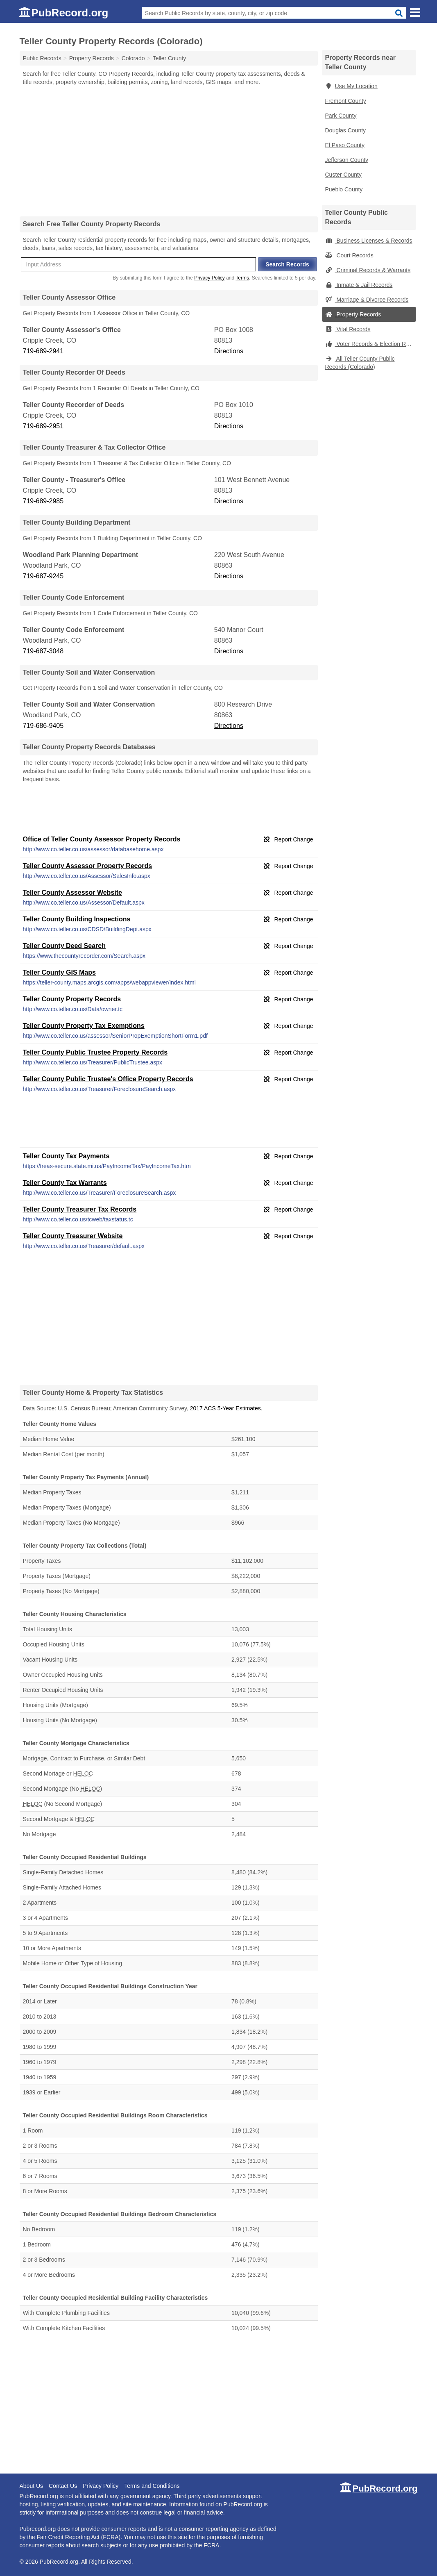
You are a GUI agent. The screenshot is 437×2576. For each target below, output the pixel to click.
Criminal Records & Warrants (368, 270)
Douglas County (345, 130)
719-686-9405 (43, 725)
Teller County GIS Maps (59, 972)
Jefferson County (347, 160)
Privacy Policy (209, 278)
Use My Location (351, 86)
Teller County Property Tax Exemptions (84, 1025)
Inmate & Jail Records (359, 285)
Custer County (343, 174)
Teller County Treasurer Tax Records (80, 1209)
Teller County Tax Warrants (65, 1182)
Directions (228, 351)
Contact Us (63, 2486)
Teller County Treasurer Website (73, 1235)
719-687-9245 (43, 576)
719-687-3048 (43, 651)
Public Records (42, 58)
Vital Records (348, 329)
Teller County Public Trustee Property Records (95, 1052)
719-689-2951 (43, 426)
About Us (31, 2486)
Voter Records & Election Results (370, 344)
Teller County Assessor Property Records (87, 865)
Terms (242, 278)
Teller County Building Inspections (77, 919)
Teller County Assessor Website (72, 892)
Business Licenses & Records (368, 240)
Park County (341, 115)
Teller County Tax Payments (66, 1156)
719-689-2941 (43, 351)
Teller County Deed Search (64, 945)
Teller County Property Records (72, 999)
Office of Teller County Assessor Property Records (102, 839)
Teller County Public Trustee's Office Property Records (108, 1078)
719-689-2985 (43, 501)
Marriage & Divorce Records (367, 299)
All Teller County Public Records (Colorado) (360, 362)
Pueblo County (344, 189)
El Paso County (345, 145)
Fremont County (345, 101)
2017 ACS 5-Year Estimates (225, 1408)
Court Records (349, 255)
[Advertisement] (169, 150)
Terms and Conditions (151, 2486)
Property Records (353, 314)
